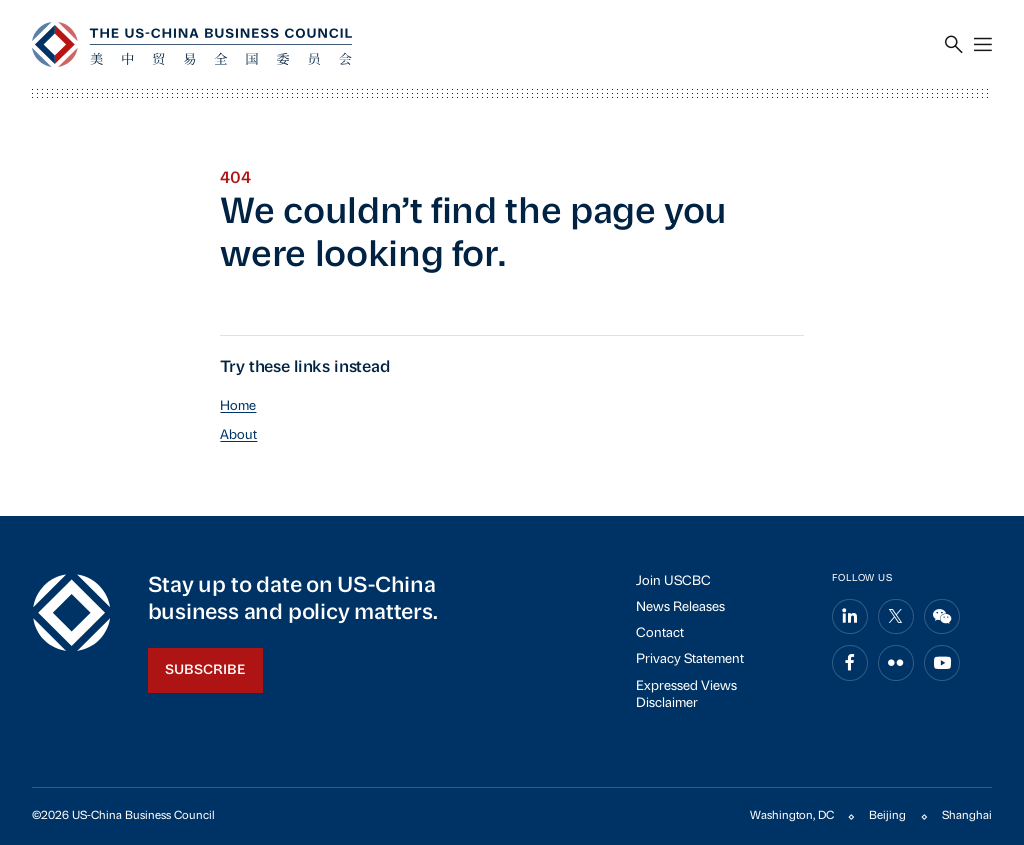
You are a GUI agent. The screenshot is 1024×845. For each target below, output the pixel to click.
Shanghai (967, 816)
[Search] (954, 45)
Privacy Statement (690, 659)
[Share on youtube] (942, 663)
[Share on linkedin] (850, 617)
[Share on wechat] (942, 617)
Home (238, 406)
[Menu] (983, 45)
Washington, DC (792, 816)
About (238, 435)
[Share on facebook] (850, 663)
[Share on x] (896, 617)
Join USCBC (673, 581)
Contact (660, 633)
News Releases (680, 607)
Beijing (887, 816)
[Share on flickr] (896, 663)
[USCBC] (192, 44)
